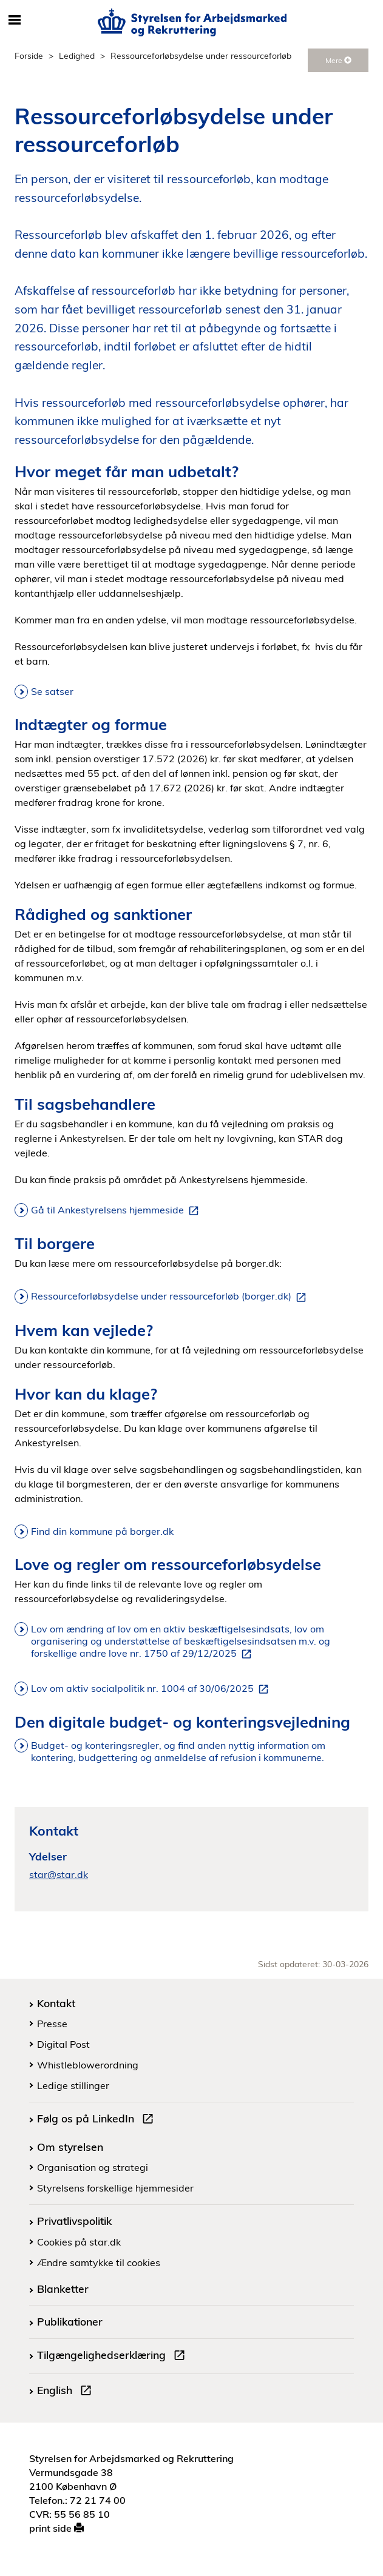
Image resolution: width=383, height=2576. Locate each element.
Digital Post (63, 2044)
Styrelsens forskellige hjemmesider (115, 2188)
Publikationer (70, 2321)
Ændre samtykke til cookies (98, 2262)
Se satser (52, 691)
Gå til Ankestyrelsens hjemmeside (117, 1210)
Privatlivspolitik (74, 2220)
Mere (338, 60)
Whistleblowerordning (87, 2065)
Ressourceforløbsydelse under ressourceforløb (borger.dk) (171, 1296)
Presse (52, 2024)
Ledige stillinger (73, 2085)
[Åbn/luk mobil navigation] (15, 20)
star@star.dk (58, 1874)
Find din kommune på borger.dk (102, 1531)
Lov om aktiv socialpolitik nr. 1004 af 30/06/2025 (152, 1689)
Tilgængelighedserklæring (113, 2356)
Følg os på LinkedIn (97, 2119)
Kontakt (56, 2003)
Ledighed (77, 55)
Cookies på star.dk (79, 2242)
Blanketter (63, 2288)
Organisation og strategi (92, 2167)
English (67, 2391)
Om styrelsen (70, 2146)
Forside (29, 55)
